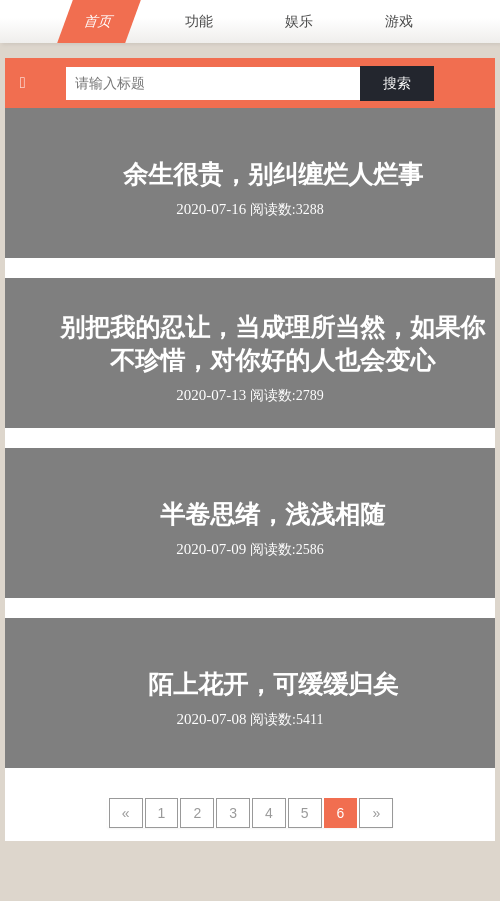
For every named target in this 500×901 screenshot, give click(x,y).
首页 (99, 21)
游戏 (399, 21)
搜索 (397, 83)
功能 (199, 21)
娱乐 (299, 21)
